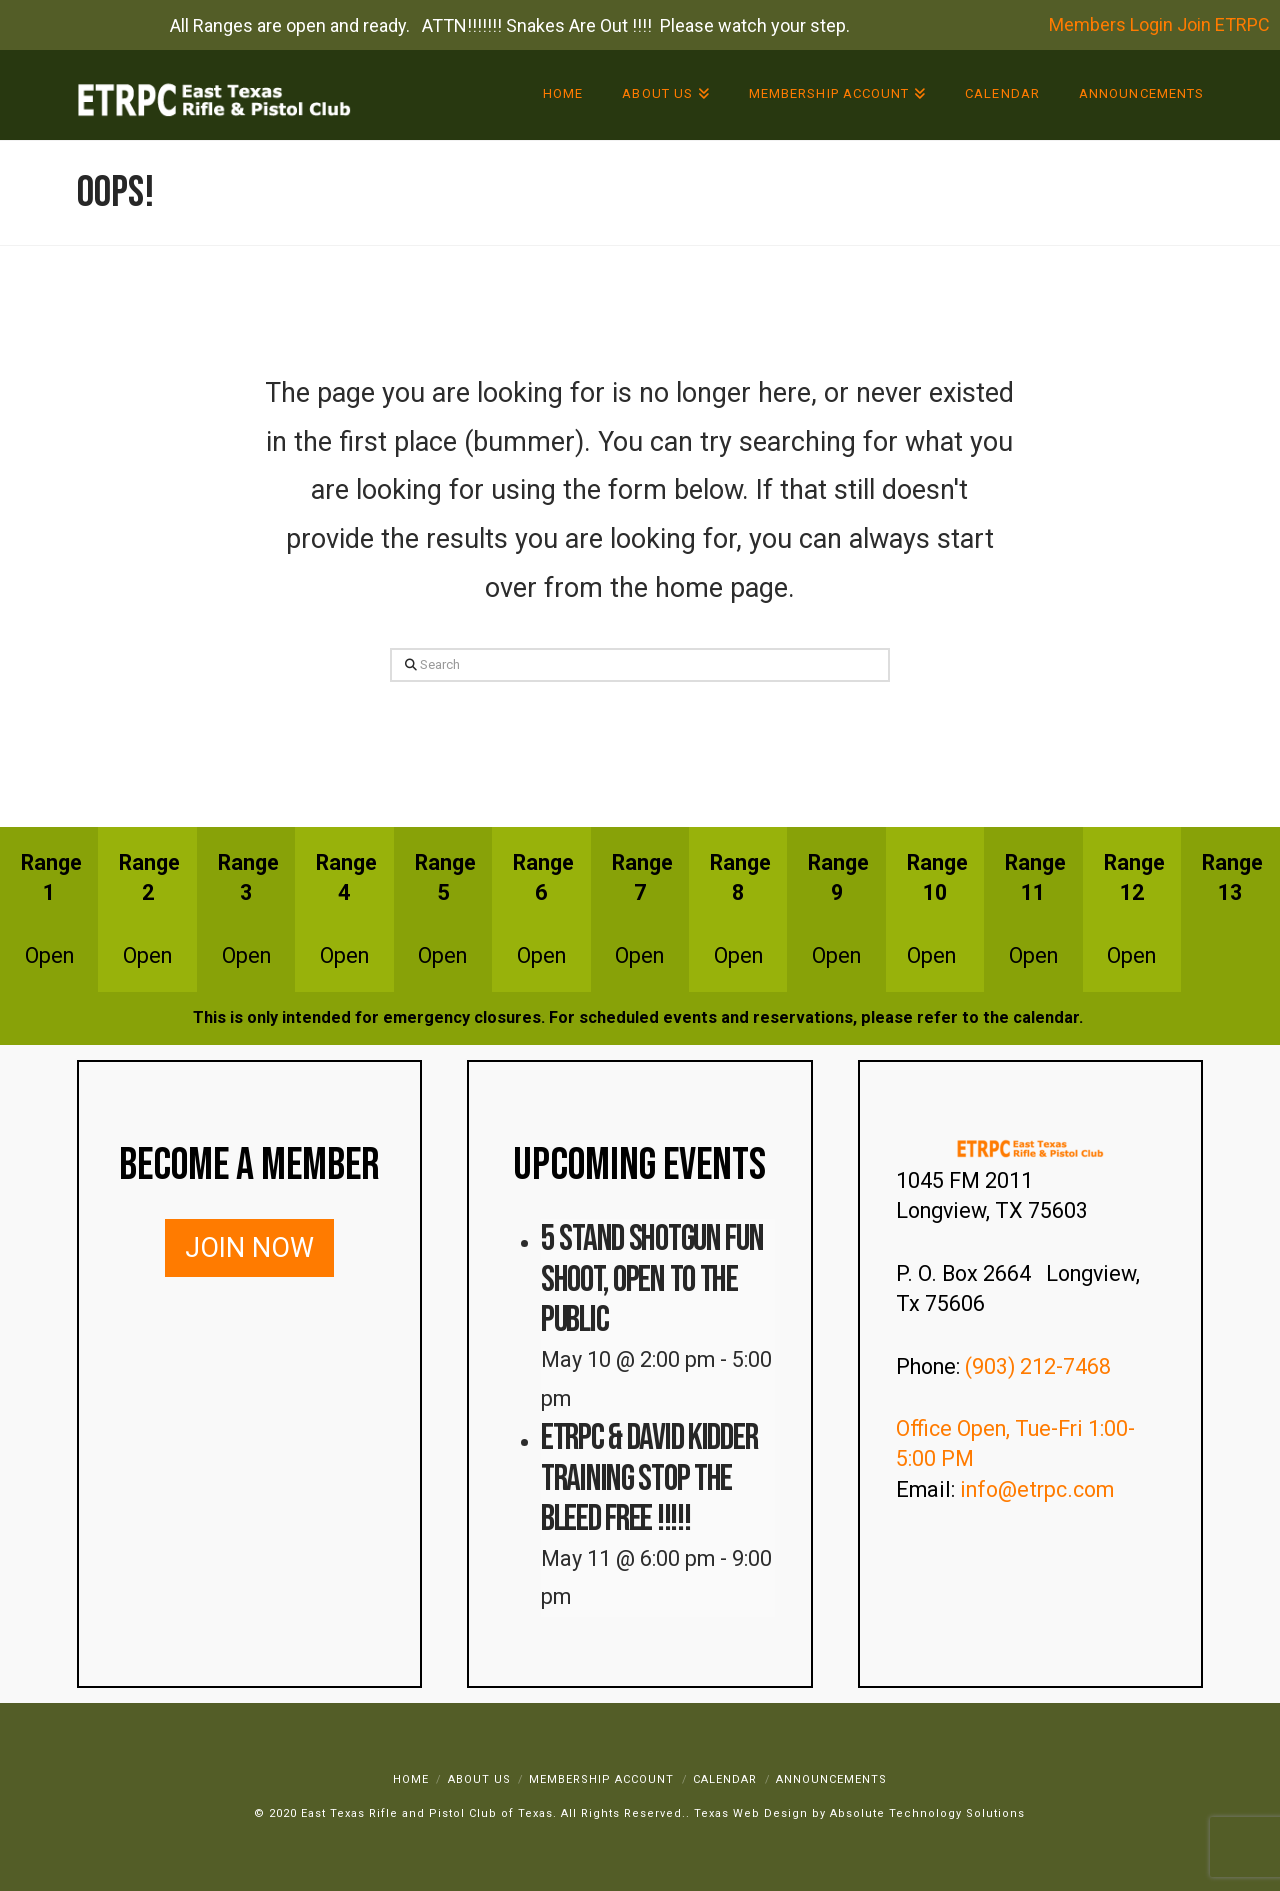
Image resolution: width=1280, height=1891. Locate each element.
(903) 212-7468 (1040, 1366)
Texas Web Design (751, 1813)
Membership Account (601, 1779)
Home (411, 1779)
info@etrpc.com (1039, 1489)
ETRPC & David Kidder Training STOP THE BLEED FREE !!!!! (649, 1478)
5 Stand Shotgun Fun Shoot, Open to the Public (652, 1279)
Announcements (831, 1779)
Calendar (725, 1779)
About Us (479, 1779)
